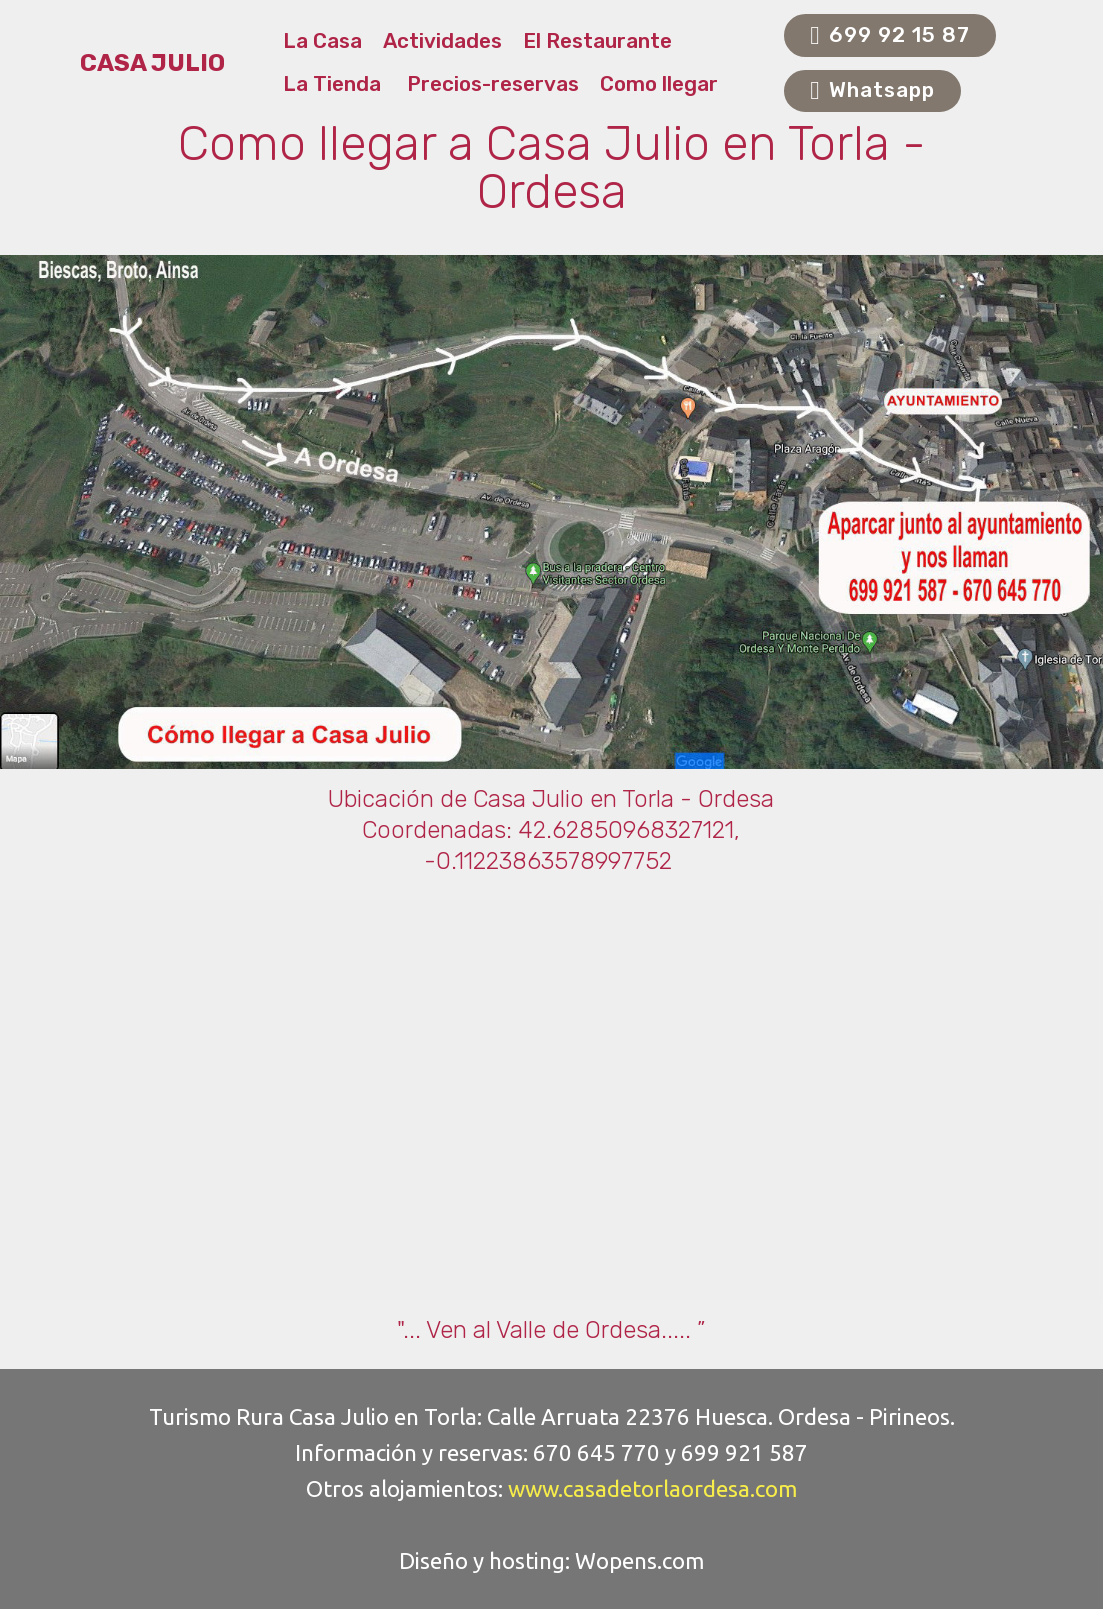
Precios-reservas (493, 84)
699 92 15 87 (889, 36)
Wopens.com (639, 1560)
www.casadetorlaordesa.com (652, 1488)
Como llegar (659, 84)
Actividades (442, 41)
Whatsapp (872, 91)
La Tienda (334, 84)
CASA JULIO (152, 63)
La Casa (322, 41)
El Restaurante (600, 41)
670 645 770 (596, 1452)
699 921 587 (744, 1452)
